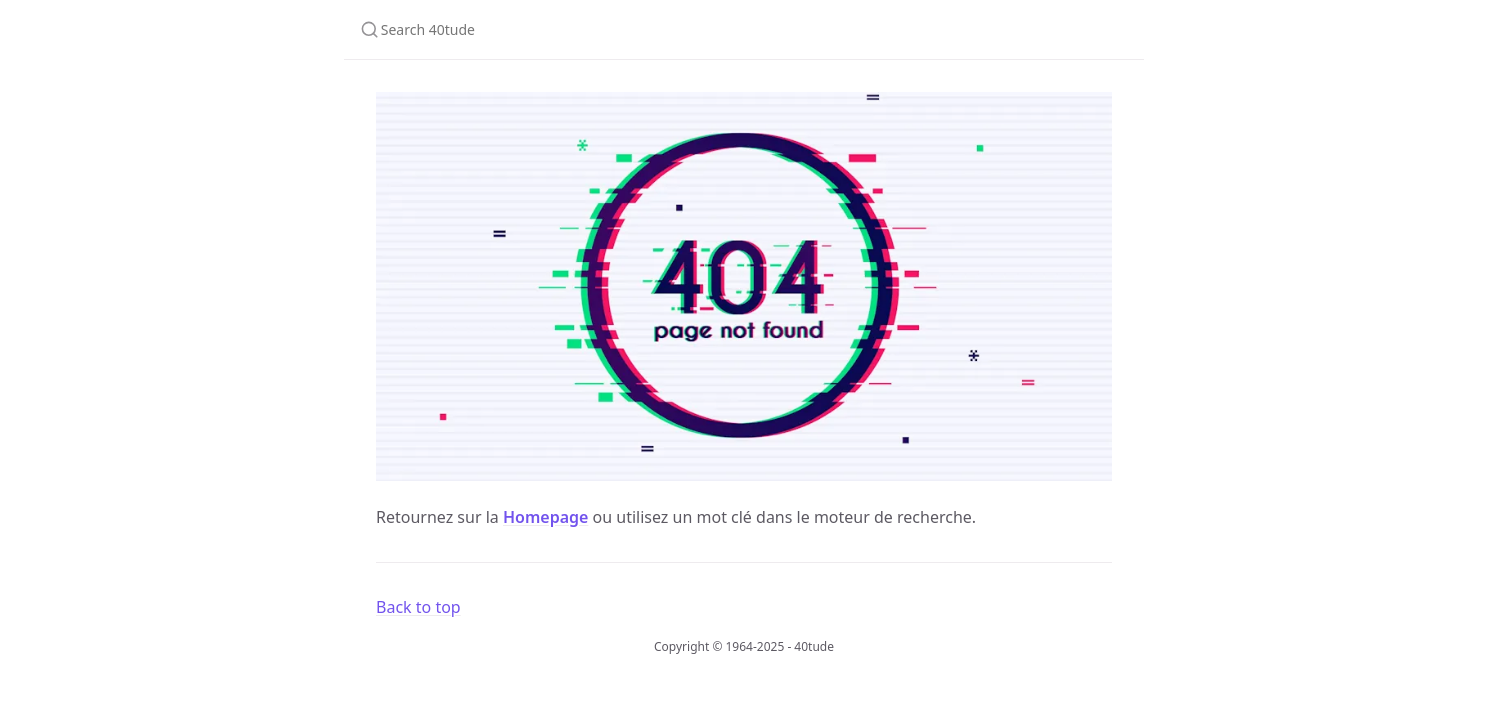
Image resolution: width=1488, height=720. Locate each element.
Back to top (418, 607)
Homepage (545, 517)
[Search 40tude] (612, 29)
